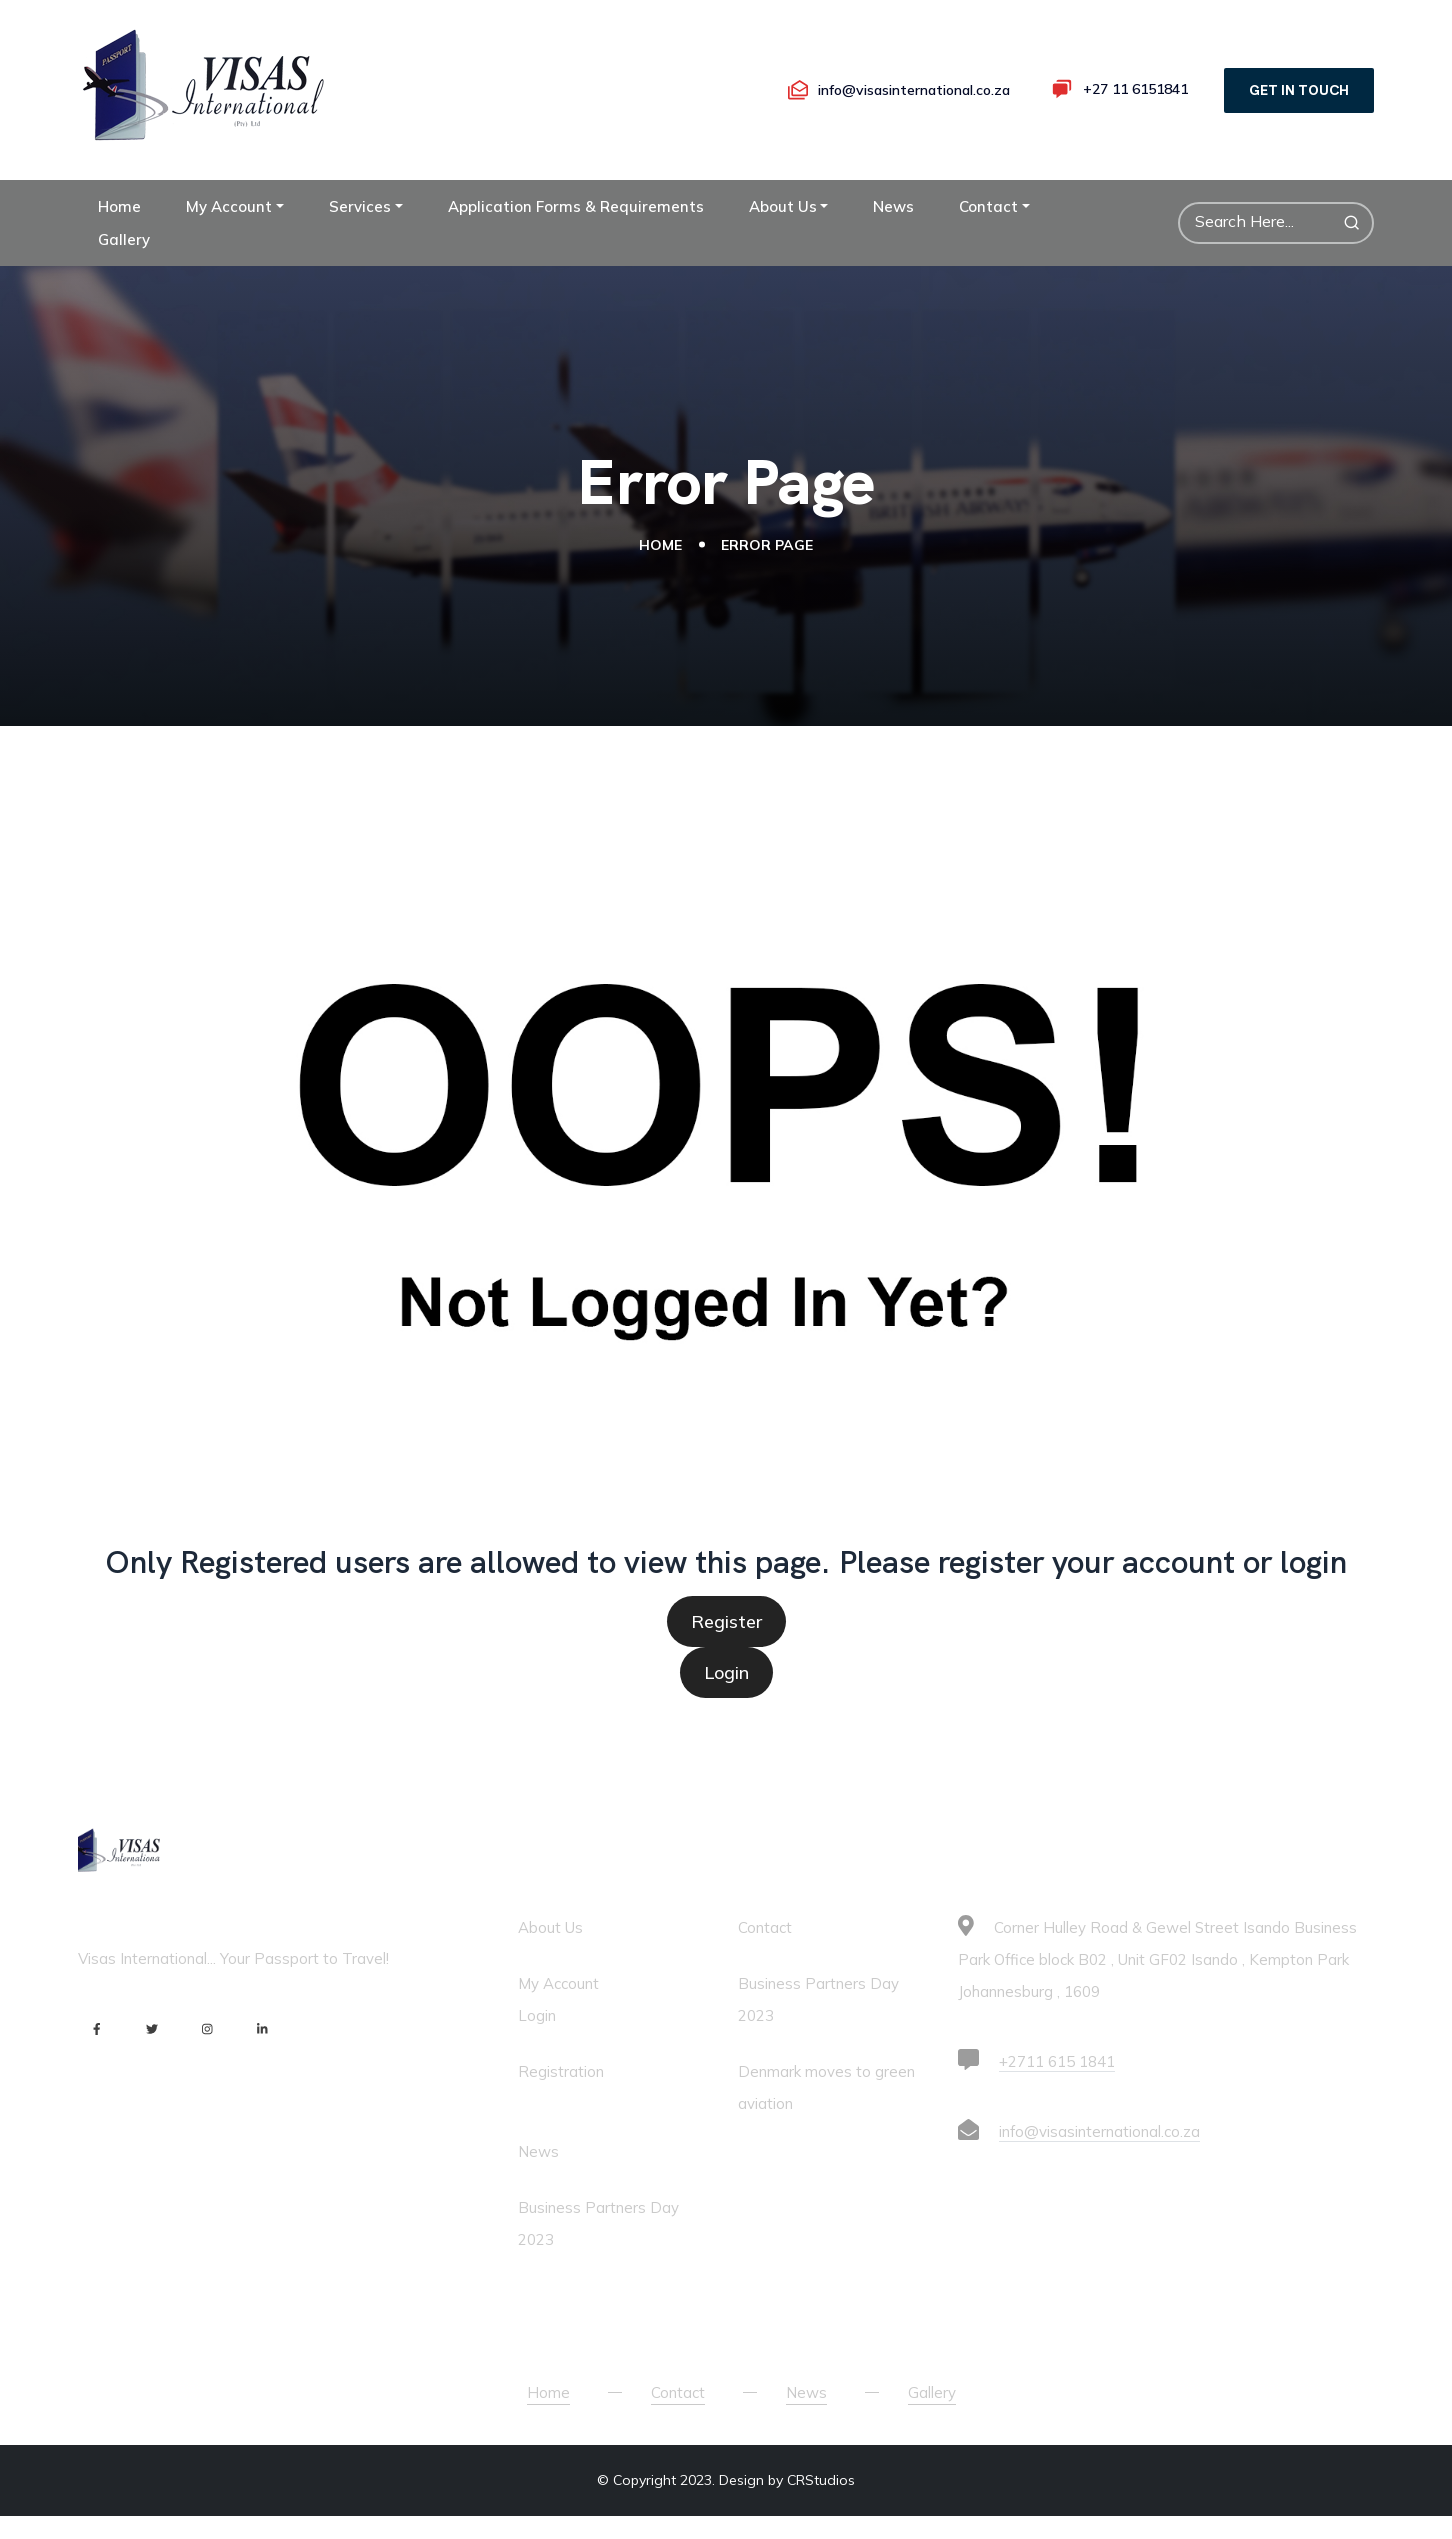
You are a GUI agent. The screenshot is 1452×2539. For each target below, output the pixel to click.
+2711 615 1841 (1057, 2091)
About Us (783, 236)
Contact (988, 236)
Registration (561, 2101)
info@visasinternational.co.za (1099, 2161)
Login (726, 1702)
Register (726, 1651)
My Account (229, 236)
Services (360, 236)
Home (119, 236)
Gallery (124, 269)
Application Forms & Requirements (576, 236)
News (893, 236)
